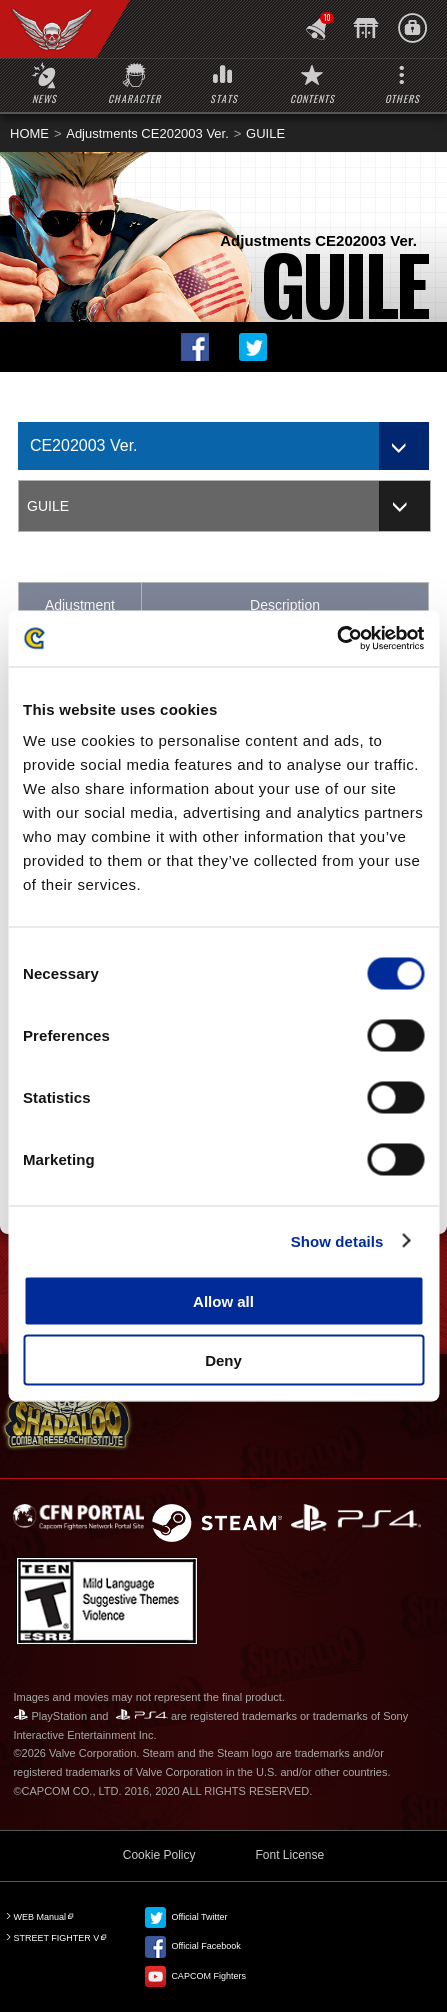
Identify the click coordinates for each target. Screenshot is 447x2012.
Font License (289, 1855)
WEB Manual (39, 1917)
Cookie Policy (159, 1855)
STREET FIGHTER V (56, 1938)
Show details (337, 1240)
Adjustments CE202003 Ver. (147, 133)
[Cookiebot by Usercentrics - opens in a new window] (336, 639)
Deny (223, 1359)
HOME (29, 133)
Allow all (223, 1301)
